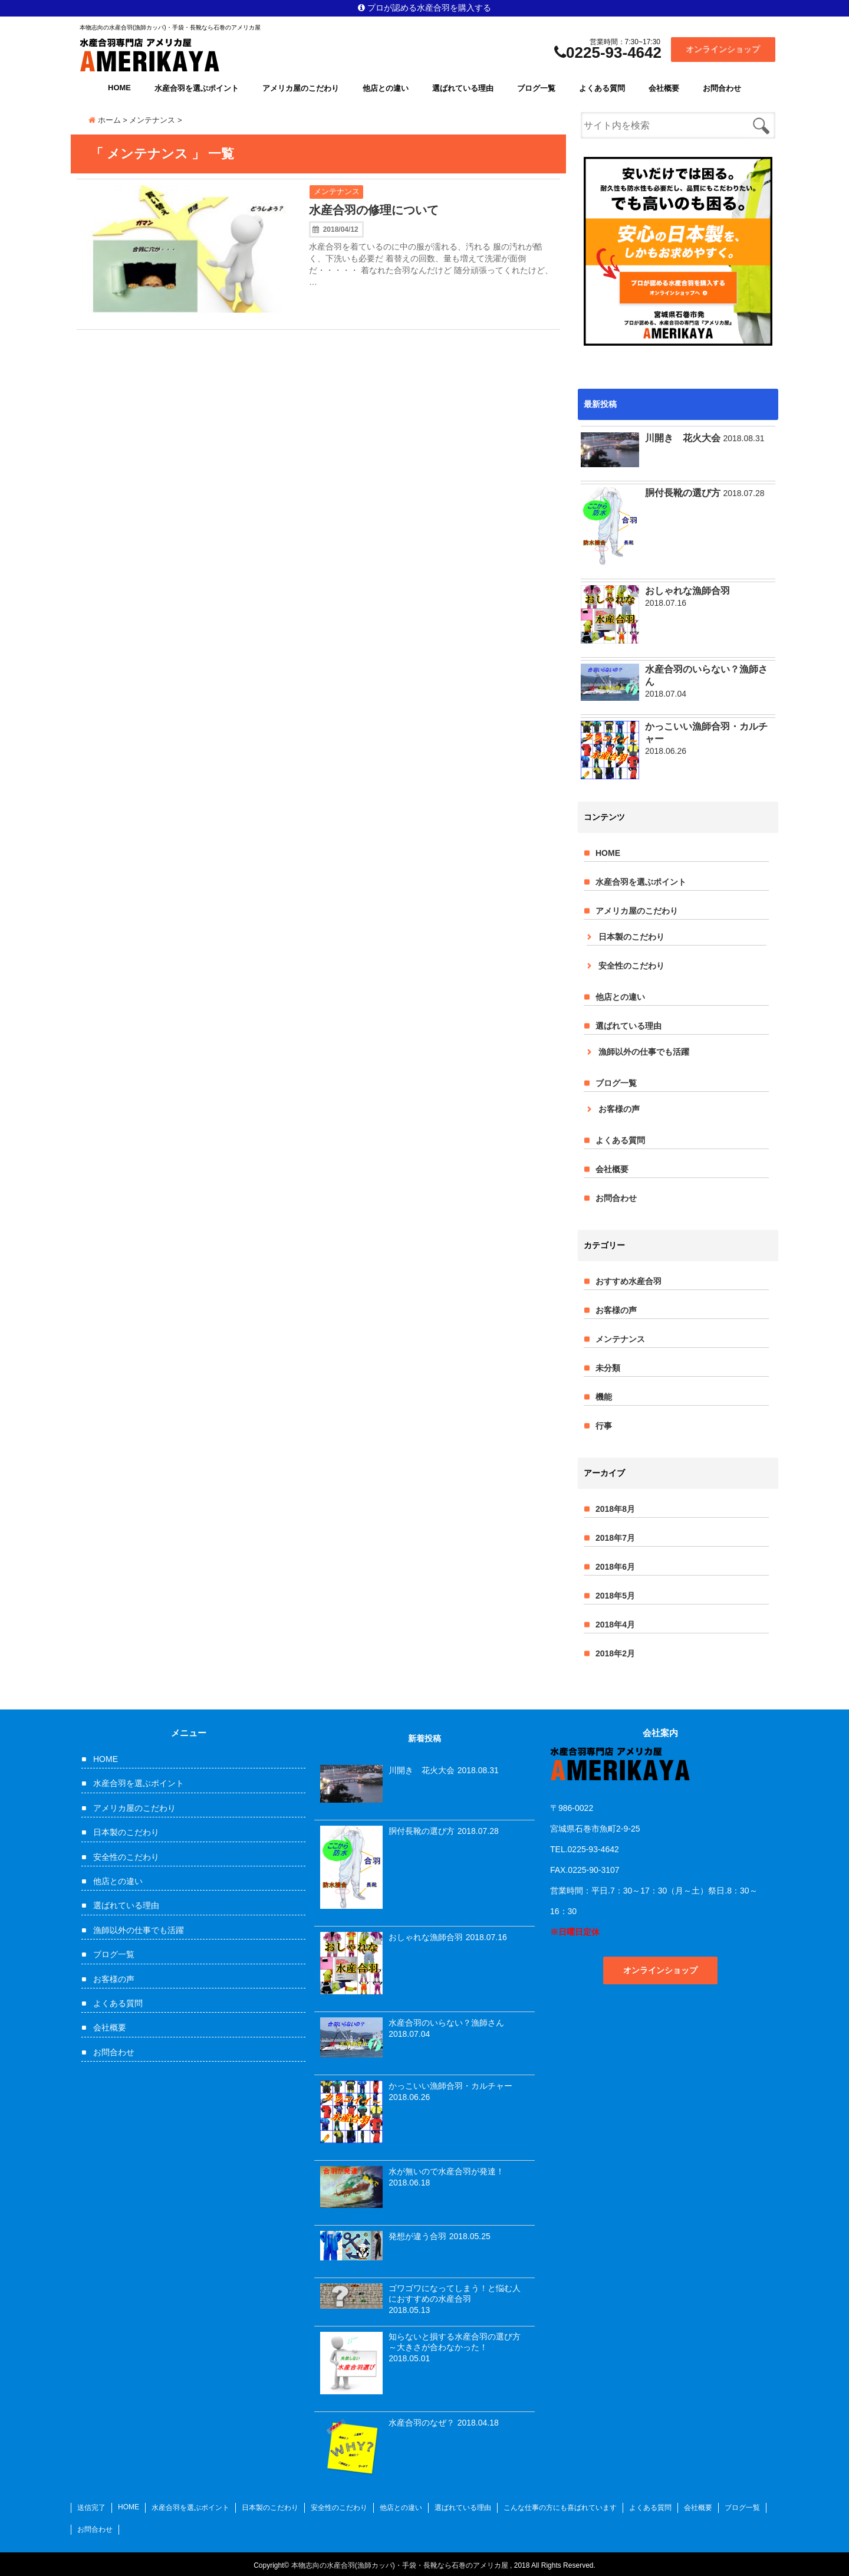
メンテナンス (337, 191)
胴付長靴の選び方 (682, 493)
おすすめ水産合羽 (628, 1281)
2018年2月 (615, 1653)
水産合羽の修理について (374, 210)
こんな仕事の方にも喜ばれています (560, 2507)
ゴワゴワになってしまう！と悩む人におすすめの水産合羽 (455, 2293)
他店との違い (386, 88)
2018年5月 (615, 1595)
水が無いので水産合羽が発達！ (446, 2171)
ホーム (104, 120)
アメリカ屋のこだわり (300, 88)
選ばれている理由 (462, 88)
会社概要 (664, 88)
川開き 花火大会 (682, 438)
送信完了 (91, 2507)
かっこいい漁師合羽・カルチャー (706, 732)
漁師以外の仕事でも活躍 (643, 1051)
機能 (603, 1397)
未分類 (607, 1368)
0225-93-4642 (608, 52)
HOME (119, 87)
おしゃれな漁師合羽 (687, 591)
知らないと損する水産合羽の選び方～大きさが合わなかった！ (455, 2342)
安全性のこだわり (631, 965)
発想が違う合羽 (417, 2236)
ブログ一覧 (536, 88)
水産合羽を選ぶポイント (196, 88)
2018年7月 (615, 1538)
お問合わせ (722, 88)
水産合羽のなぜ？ (422, 2422)
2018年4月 (615, 1624)
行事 (603, 1425)
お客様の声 (619, 1109)
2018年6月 (615, 1566)
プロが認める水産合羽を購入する (424, 8)
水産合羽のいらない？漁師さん (706, 675)
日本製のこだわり (631, 936)
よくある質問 (602, 88)
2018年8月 (615, 1509)
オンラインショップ (723, 49)
